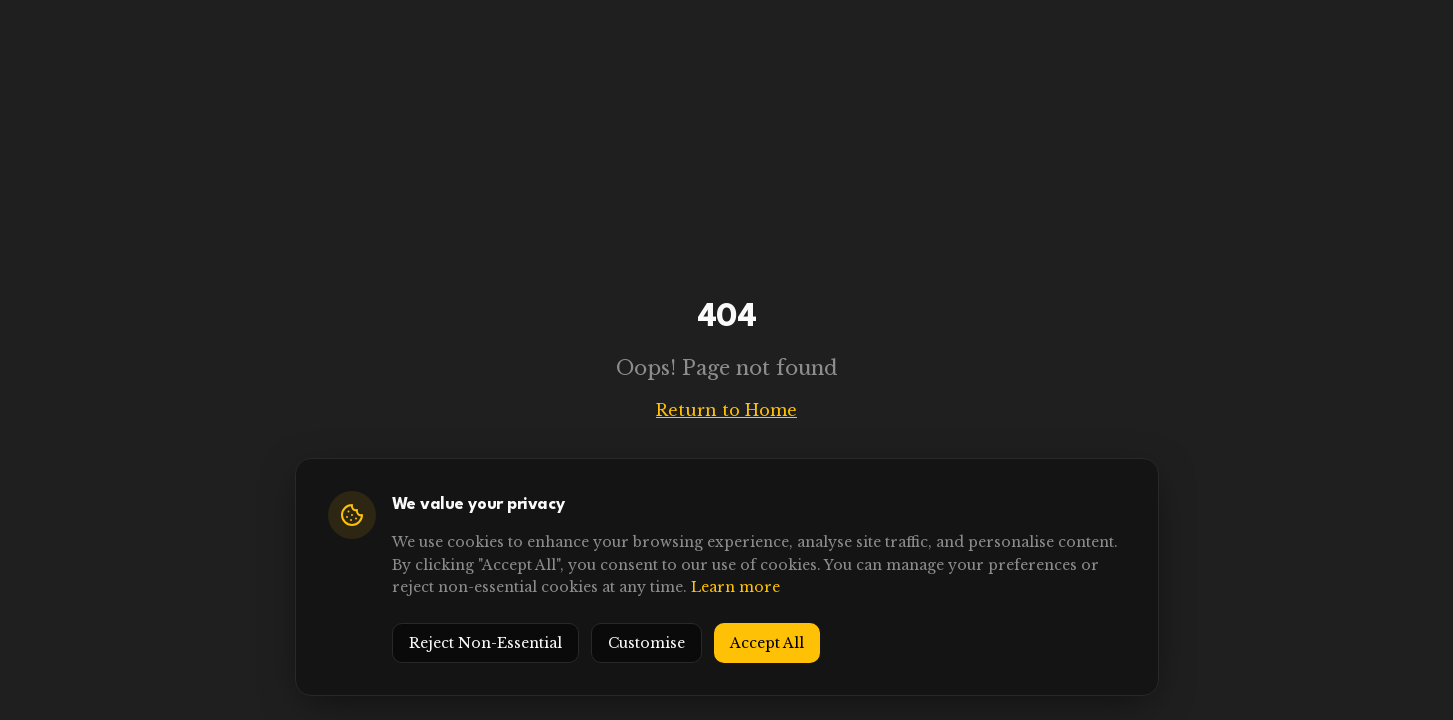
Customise (646, 643)
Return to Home (726, 410)
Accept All (767, 643)
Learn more (735, 587)
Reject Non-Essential (485, 643)
